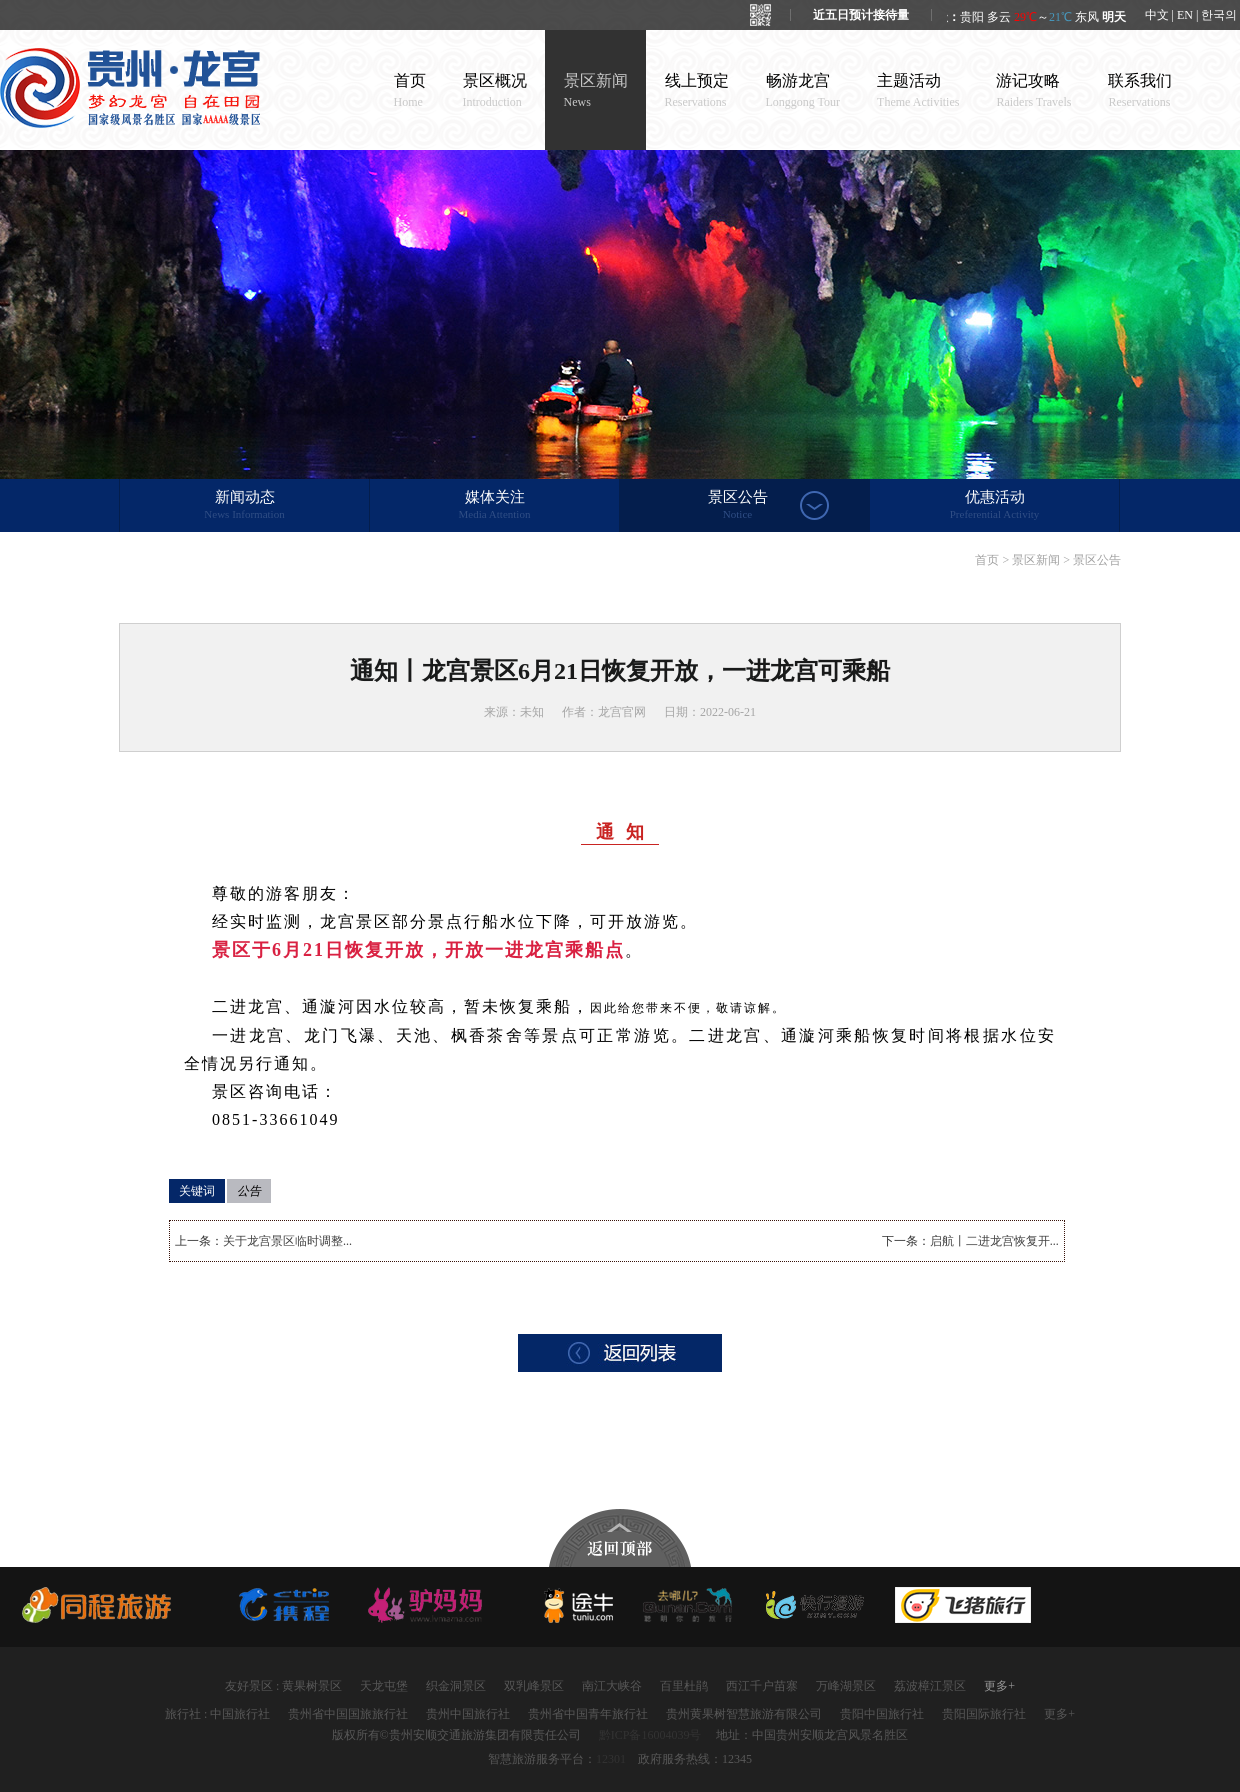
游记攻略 (1033, 90)
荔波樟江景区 (930, 1686)
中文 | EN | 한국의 (1191, 15)
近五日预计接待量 (861, 15)
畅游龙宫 (803, 90)
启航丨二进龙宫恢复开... (994, 1241)
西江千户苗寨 (762, 1686)
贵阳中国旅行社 (882, 1714)
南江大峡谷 (612, 1686)
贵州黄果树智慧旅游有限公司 (744, 1714)
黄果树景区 (312, 1686)
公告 (249, 1191)
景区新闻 (596, 90)
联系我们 (1140, 90)
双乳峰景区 (534, 1686)
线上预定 (697, 90)
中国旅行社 (240, 1714)
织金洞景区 (456, 1686)
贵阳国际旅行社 (984, 1714)
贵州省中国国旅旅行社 (348, 1714)
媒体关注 (494, 506)
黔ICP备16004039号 (650, 1735)
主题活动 (918, 90)
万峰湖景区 (846, 1686)
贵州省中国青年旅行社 (588, 1714)
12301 (611, 1759)
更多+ (999, 1686)
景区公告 (737, 506)
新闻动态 (244, 506)
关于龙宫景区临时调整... (287, 1241)
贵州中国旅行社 (468, 1714)
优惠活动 (994, 506)
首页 (410, 90)
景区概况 (495, 90)
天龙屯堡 (384, 1686)
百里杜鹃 (684, 1686)
